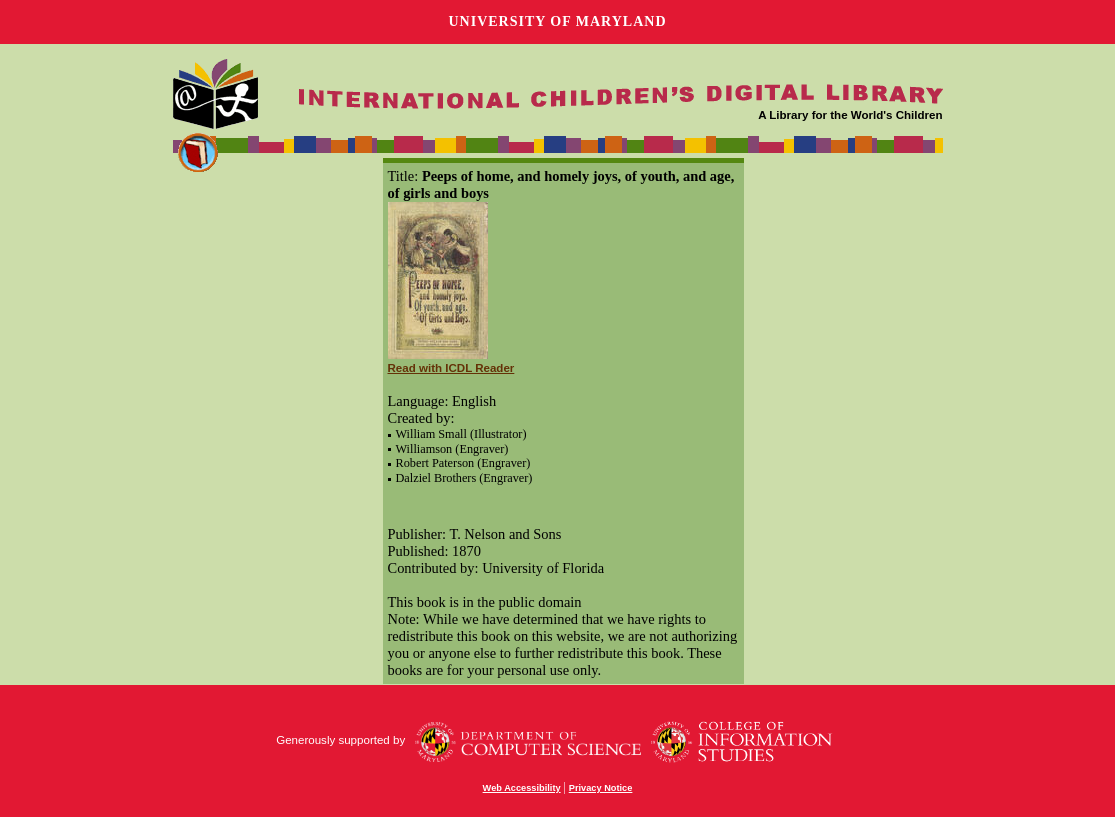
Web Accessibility (522, 788)
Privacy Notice (601, 788)
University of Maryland (557, 21)
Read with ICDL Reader (451, 368)
